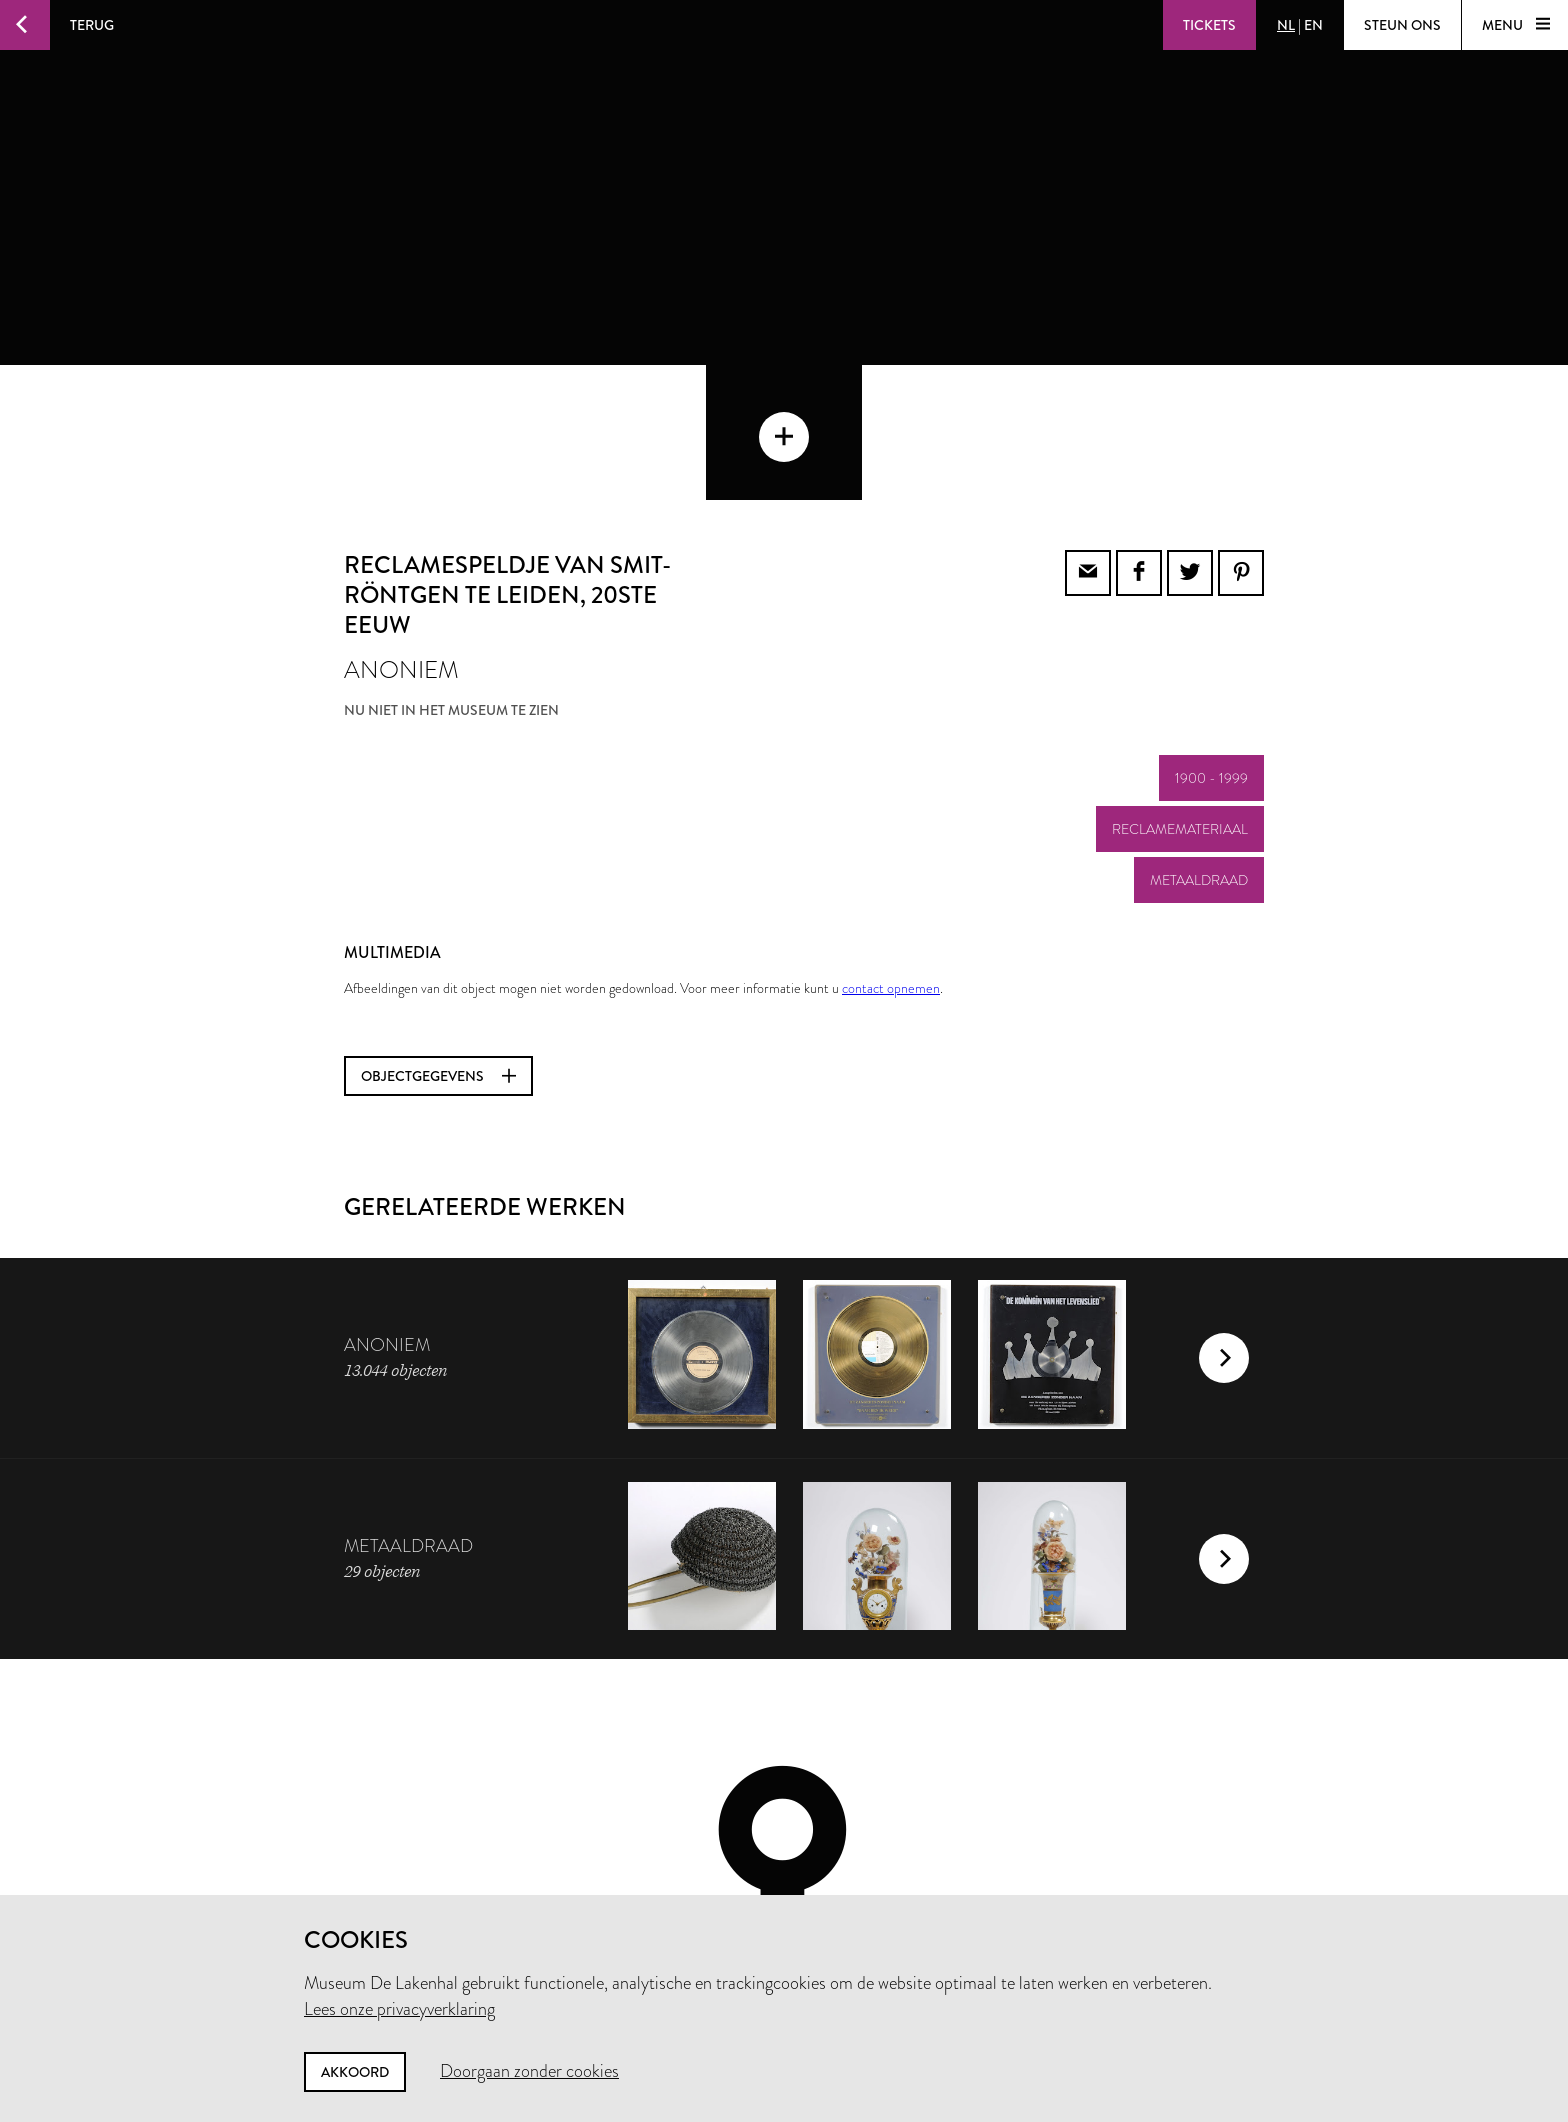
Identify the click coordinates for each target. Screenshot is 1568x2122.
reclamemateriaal (1180, 694)
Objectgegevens (438, 941)
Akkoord (355, 2072)
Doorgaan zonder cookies (529, 2071)
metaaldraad (1199, 745)
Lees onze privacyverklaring (399, 2009)
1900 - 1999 (1211, 643)
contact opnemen (891, 853)
